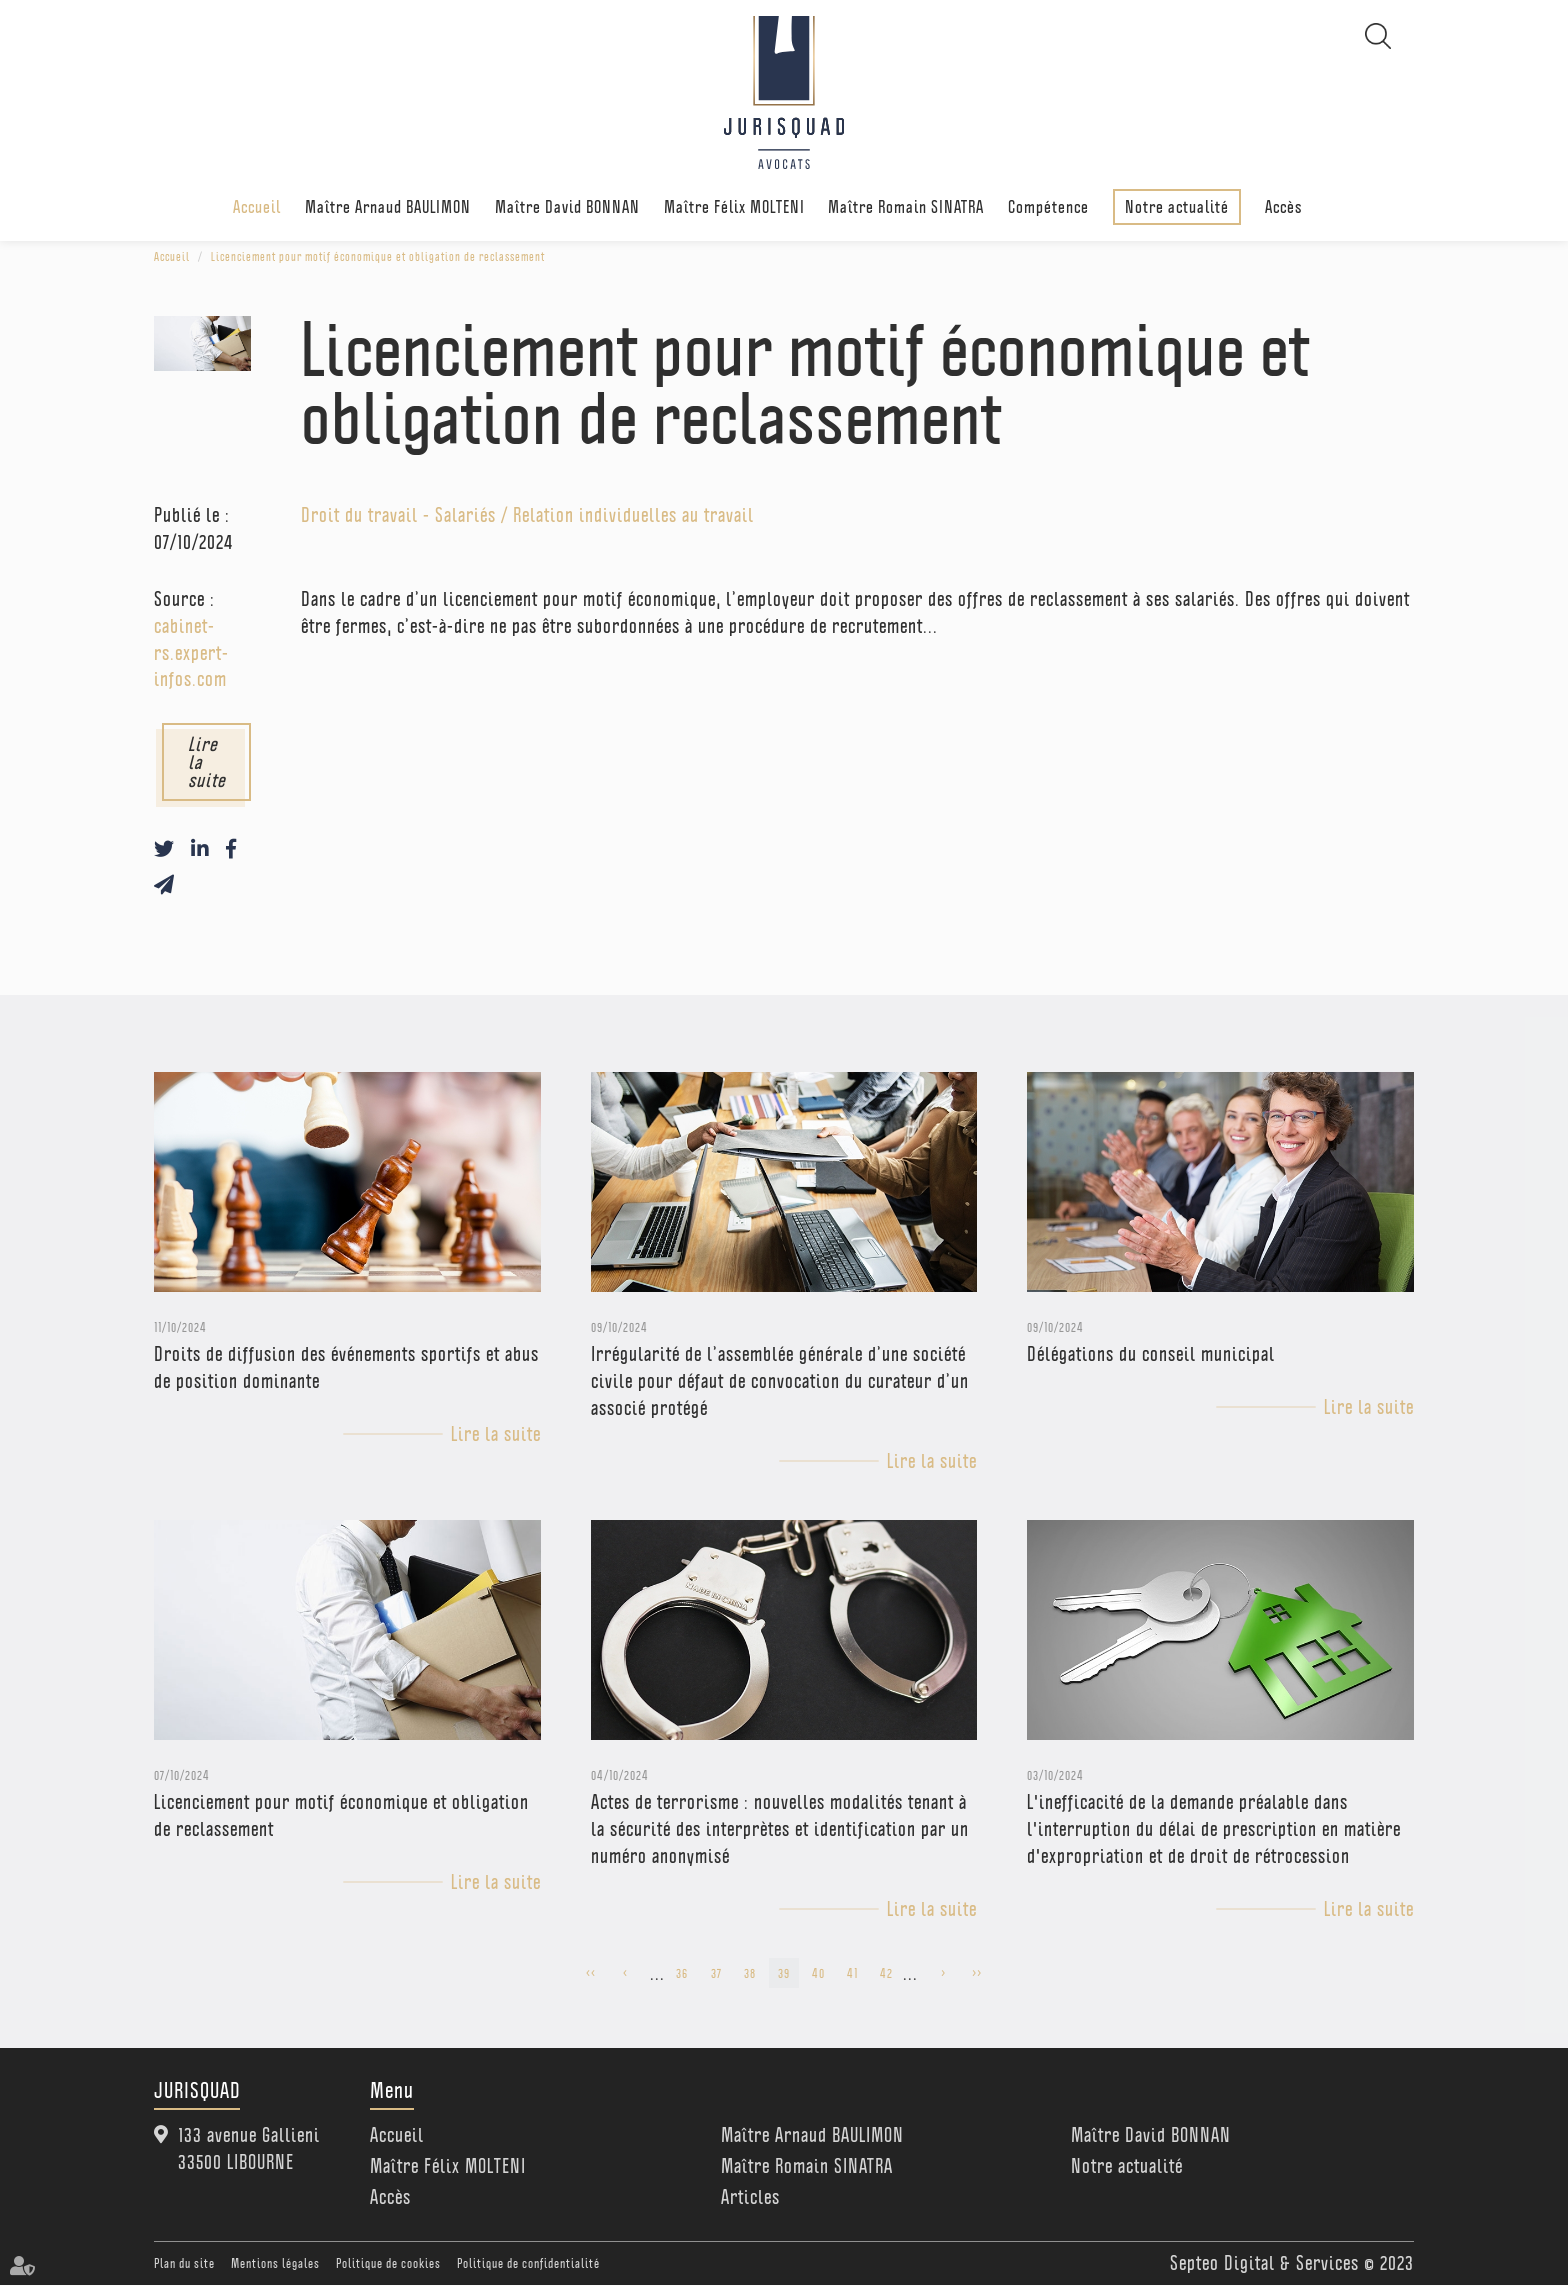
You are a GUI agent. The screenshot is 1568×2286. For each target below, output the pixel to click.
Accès (1284, 207)
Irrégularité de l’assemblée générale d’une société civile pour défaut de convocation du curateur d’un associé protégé (780, 1382)
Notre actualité (1177, 206)
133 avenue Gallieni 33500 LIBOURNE (249, 2149)
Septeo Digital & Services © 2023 (1292, 2264)
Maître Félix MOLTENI (734, 207)
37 (716, 1973)
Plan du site (184, 2263)
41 (852, 1973)
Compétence (1048, 207)
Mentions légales (275, 2263)
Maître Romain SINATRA (906, 207)
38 (750, 1973)
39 (784, 1973)
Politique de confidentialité (528, 2263)
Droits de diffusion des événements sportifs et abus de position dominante (346, 1368)
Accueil (257, 207)
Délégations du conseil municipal (1151, 1355)
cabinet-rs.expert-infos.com (191, 653)
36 (682, 1973)
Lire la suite (206, 763)
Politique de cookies (388, 2263)
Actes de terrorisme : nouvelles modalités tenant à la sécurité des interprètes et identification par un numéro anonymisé (780, 1830)
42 (886, 1973)
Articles (750, 2198)
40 (818, 1973)
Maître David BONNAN (567, 207)
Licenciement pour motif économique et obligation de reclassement (378, 257)
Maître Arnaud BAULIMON (388, 207)
